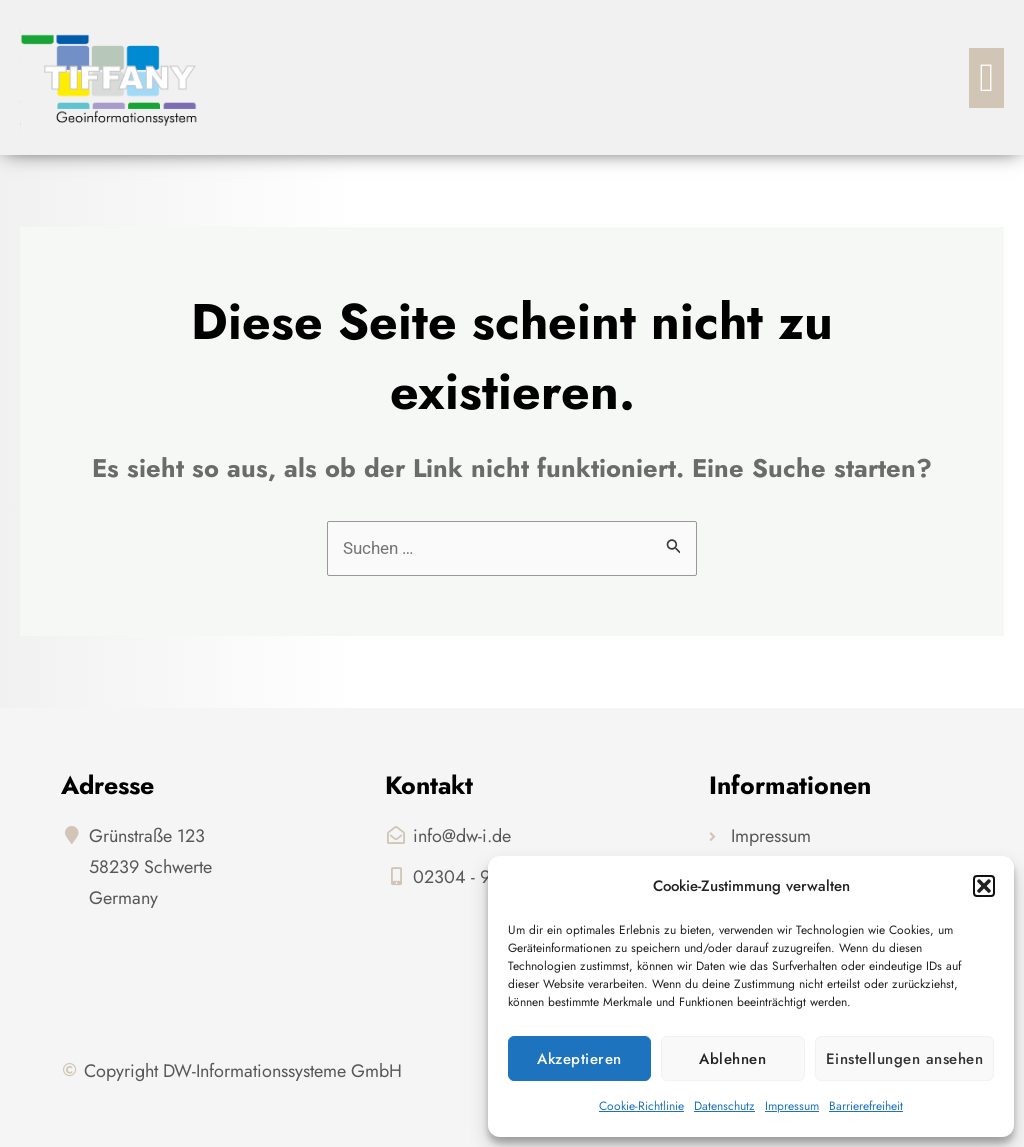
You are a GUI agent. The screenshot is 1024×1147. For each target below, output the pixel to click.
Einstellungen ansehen (905, 1059)
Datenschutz (724, 1106)
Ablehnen (732, 1059)
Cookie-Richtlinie (641, 1106)
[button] (984, 886)
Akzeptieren (579, 1059)
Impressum (792, 1106)
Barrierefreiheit (866, 1106)
